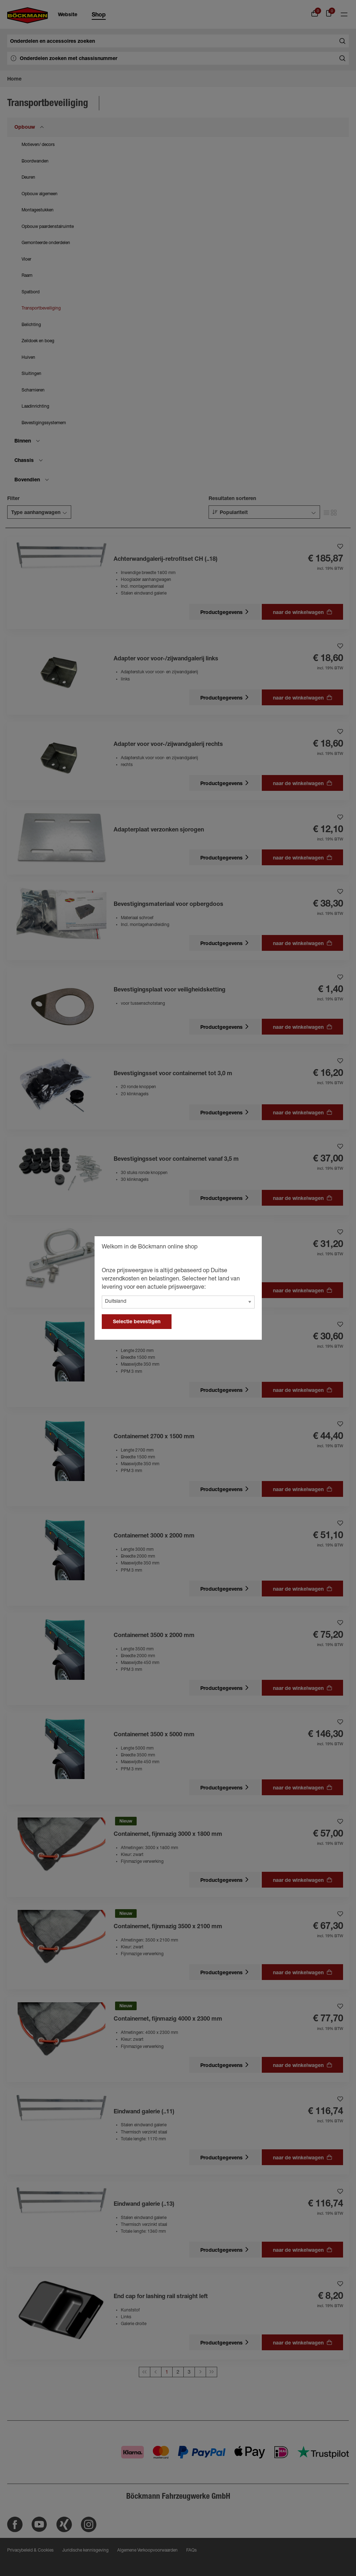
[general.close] (249, 1248)
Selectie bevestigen (136, 1322)
